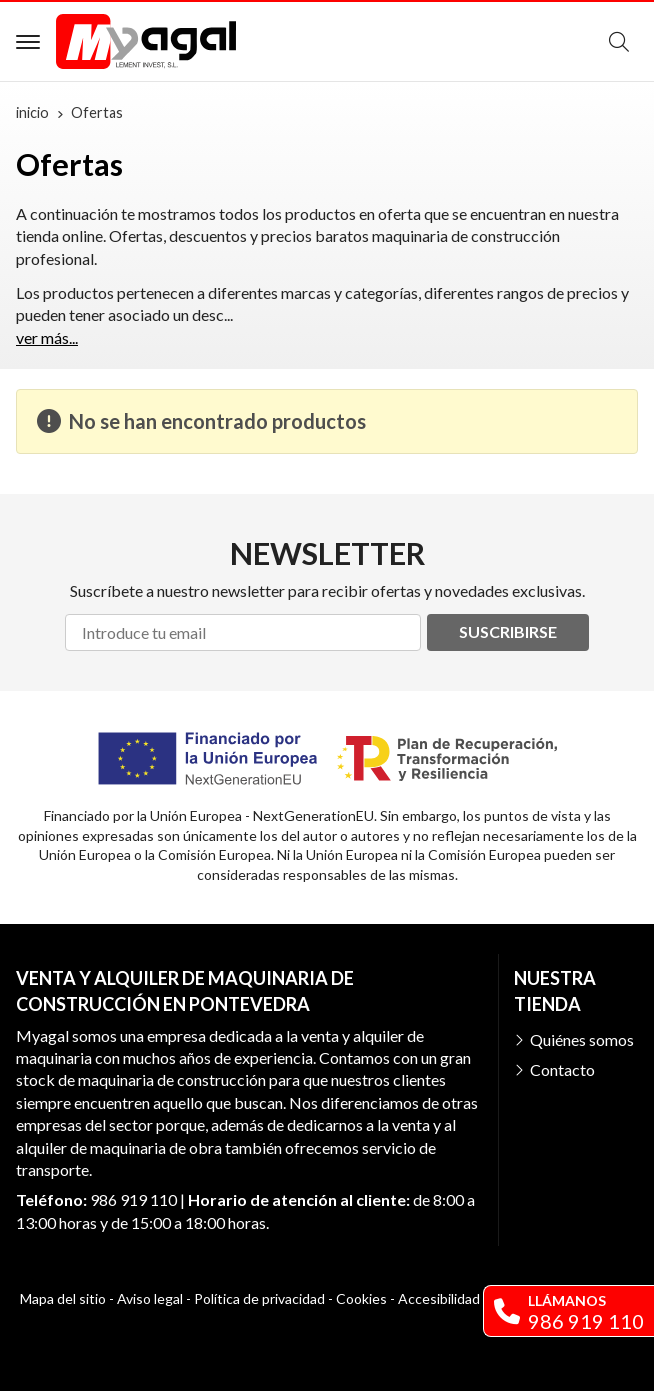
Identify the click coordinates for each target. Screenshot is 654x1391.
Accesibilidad (439, 1298)
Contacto (562, 1069)
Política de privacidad (259, 1298)
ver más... (47, 337)
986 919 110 (133, 1199)
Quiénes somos (582, 1039)
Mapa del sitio (63, 1298)
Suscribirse (508, 631)
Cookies (361, 1298)
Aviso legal (150, 1298)
